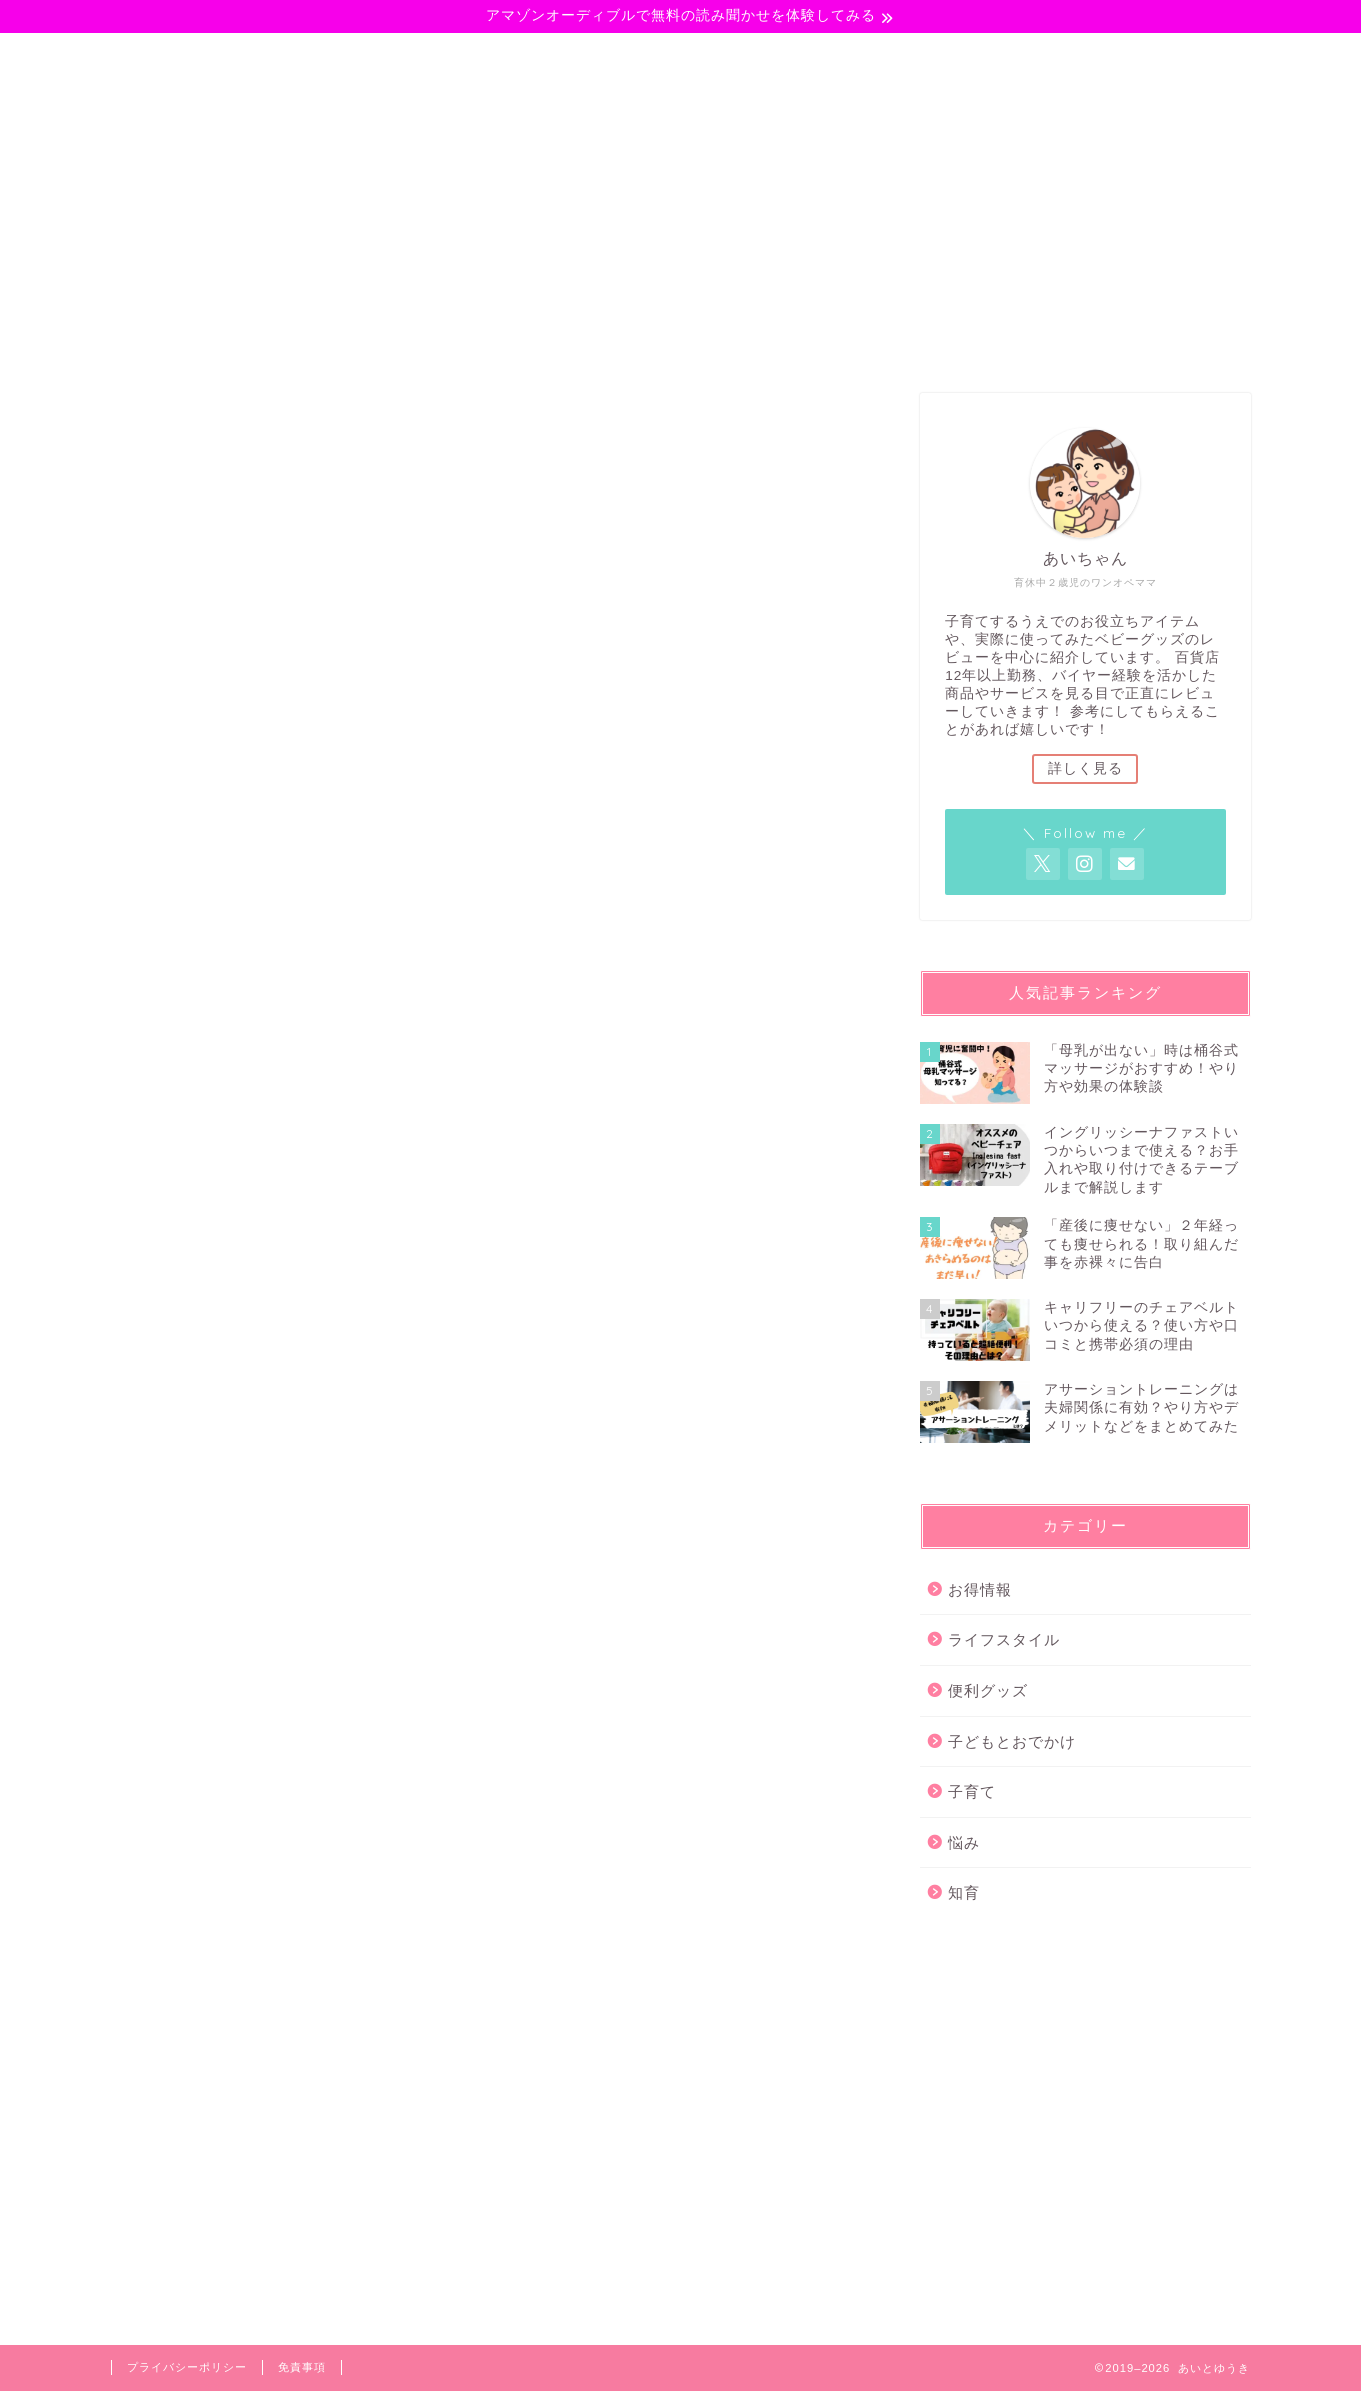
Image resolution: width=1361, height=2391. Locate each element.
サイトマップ (1043, 57)
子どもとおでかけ (441, 57)
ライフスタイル (626, 57)
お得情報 (980, 1589)
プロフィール (882, 57)
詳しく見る (1085, 768)
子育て (292, 57)
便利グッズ (988, 1690)
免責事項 (302, 2367)
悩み (757, 57)
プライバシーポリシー (187, 2367)
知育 (964, 1892)
